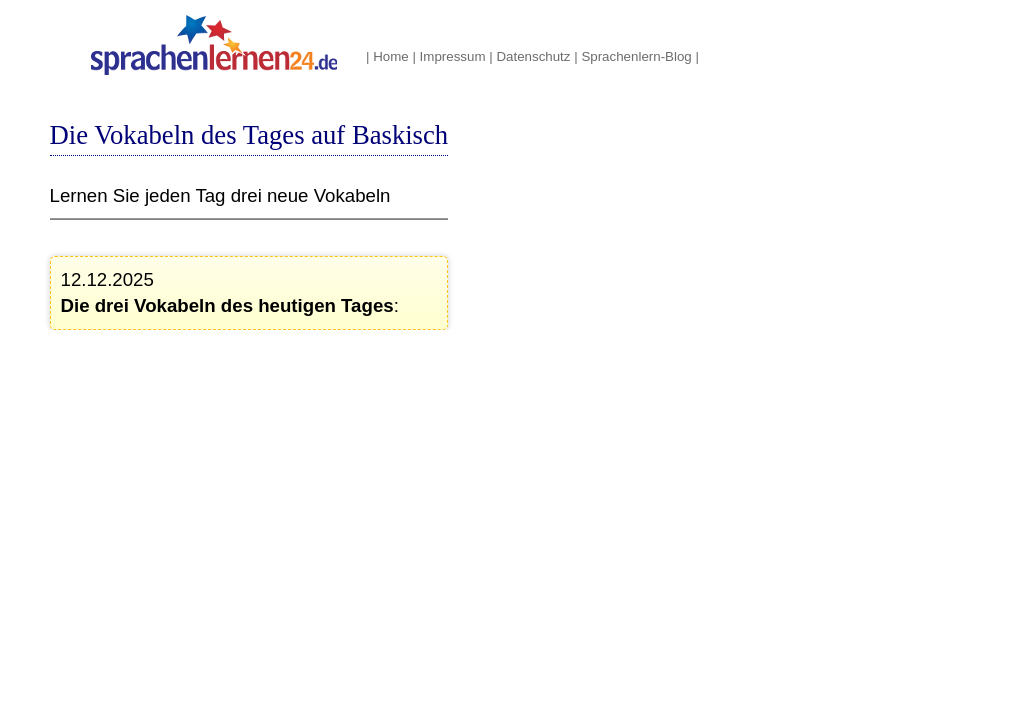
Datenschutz (533, 56)
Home (391, 56)
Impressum (453, 56)
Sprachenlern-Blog (636, 56)
